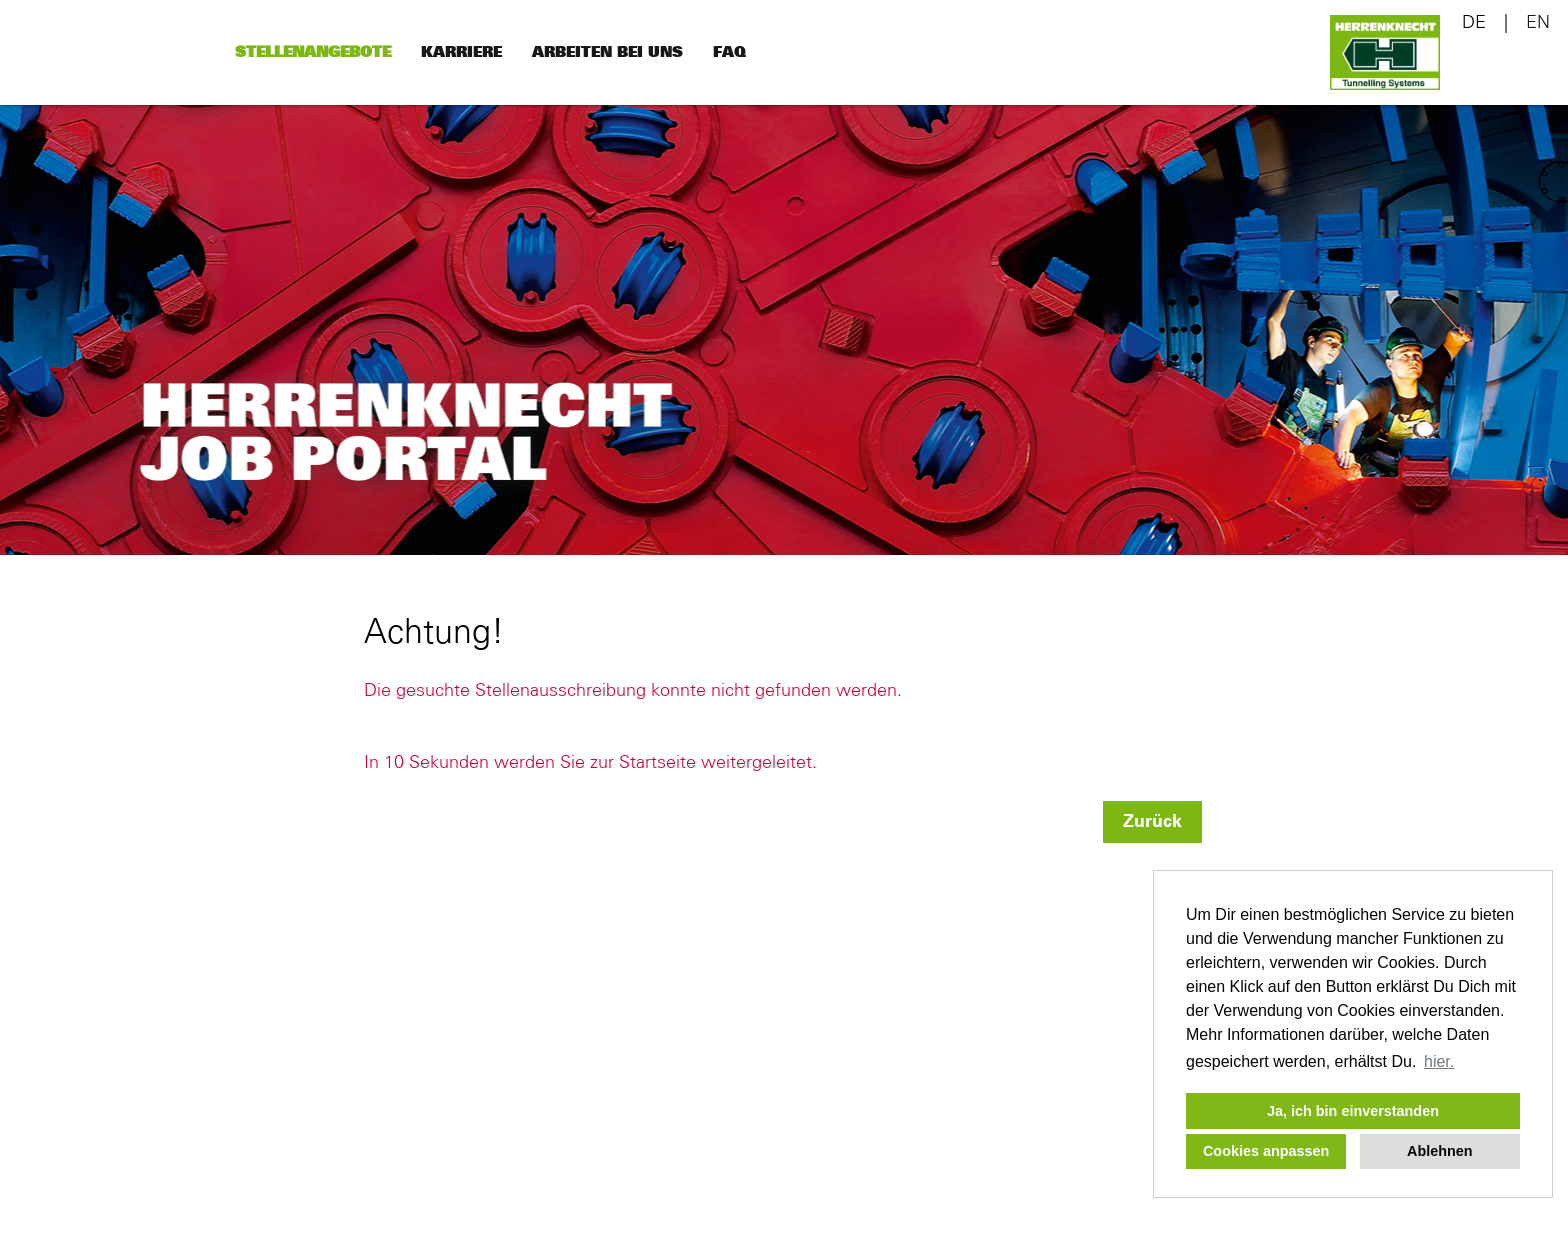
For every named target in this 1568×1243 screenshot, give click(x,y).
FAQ (729, 52)
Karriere (461, 52)
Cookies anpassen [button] (1266, 1151)
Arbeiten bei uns (607, 52)
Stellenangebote (313, 52)
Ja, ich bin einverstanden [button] (1353, 1111)
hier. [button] (1439, 1061)
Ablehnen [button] (1440, 1151)
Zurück (1152, 822)
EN (1538, 23)
